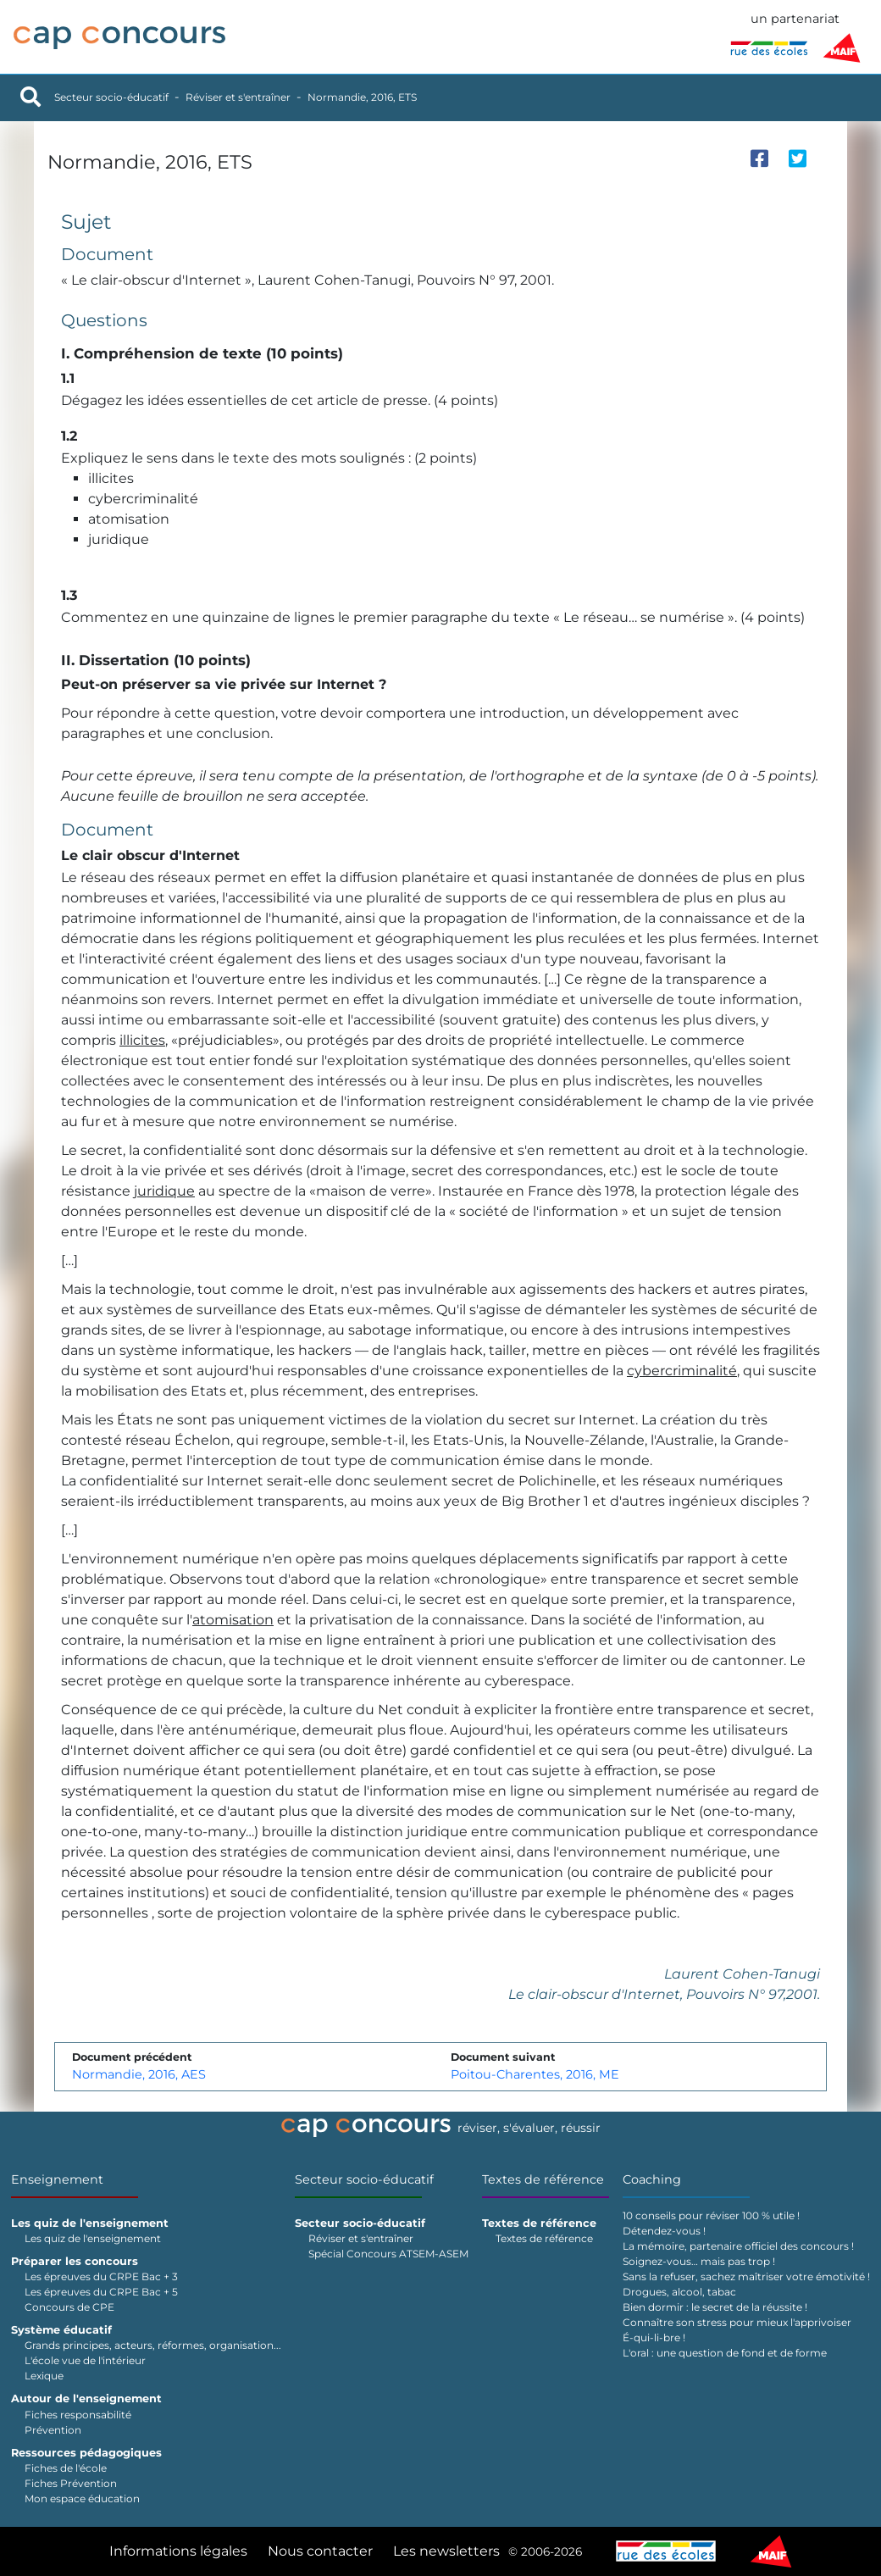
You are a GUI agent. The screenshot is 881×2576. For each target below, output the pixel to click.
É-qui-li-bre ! (654, 2337)
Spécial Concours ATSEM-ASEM (388, 2253)
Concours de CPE (69, 2307)
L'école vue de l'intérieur (85, 2360)
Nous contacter (320, 2551)
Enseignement (57, 2179)
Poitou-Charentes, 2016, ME (535, 2074)
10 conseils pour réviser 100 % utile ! (711, 2215)
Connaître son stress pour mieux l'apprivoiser (737, 2322)
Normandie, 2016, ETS (362, 97)
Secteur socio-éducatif (111, 97)
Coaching (652, 2179)
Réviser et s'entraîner (238, 97)
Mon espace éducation (82, 2498)
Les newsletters (446, 2551)
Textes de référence (543, 2179)
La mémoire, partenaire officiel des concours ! (738, 2246)
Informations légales (178, 2551)
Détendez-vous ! (664, 2230)
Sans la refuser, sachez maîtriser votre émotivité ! (746, 2276)
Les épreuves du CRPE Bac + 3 (101, 2276)
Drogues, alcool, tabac (679, 2291)
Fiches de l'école (66, 2468)
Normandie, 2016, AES (139, 2074)
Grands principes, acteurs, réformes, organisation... (153, 2345)
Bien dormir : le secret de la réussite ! (715, 2307)
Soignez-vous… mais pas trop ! (699, 2261)
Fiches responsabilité (78, 2414)
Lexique (44, 2375)
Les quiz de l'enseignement (93, 2238)
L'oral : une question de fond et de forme (725, 2352)
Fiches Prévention (71, 2483)
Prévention (53, 2429)
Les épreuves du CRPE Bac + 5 (101, 2291)
